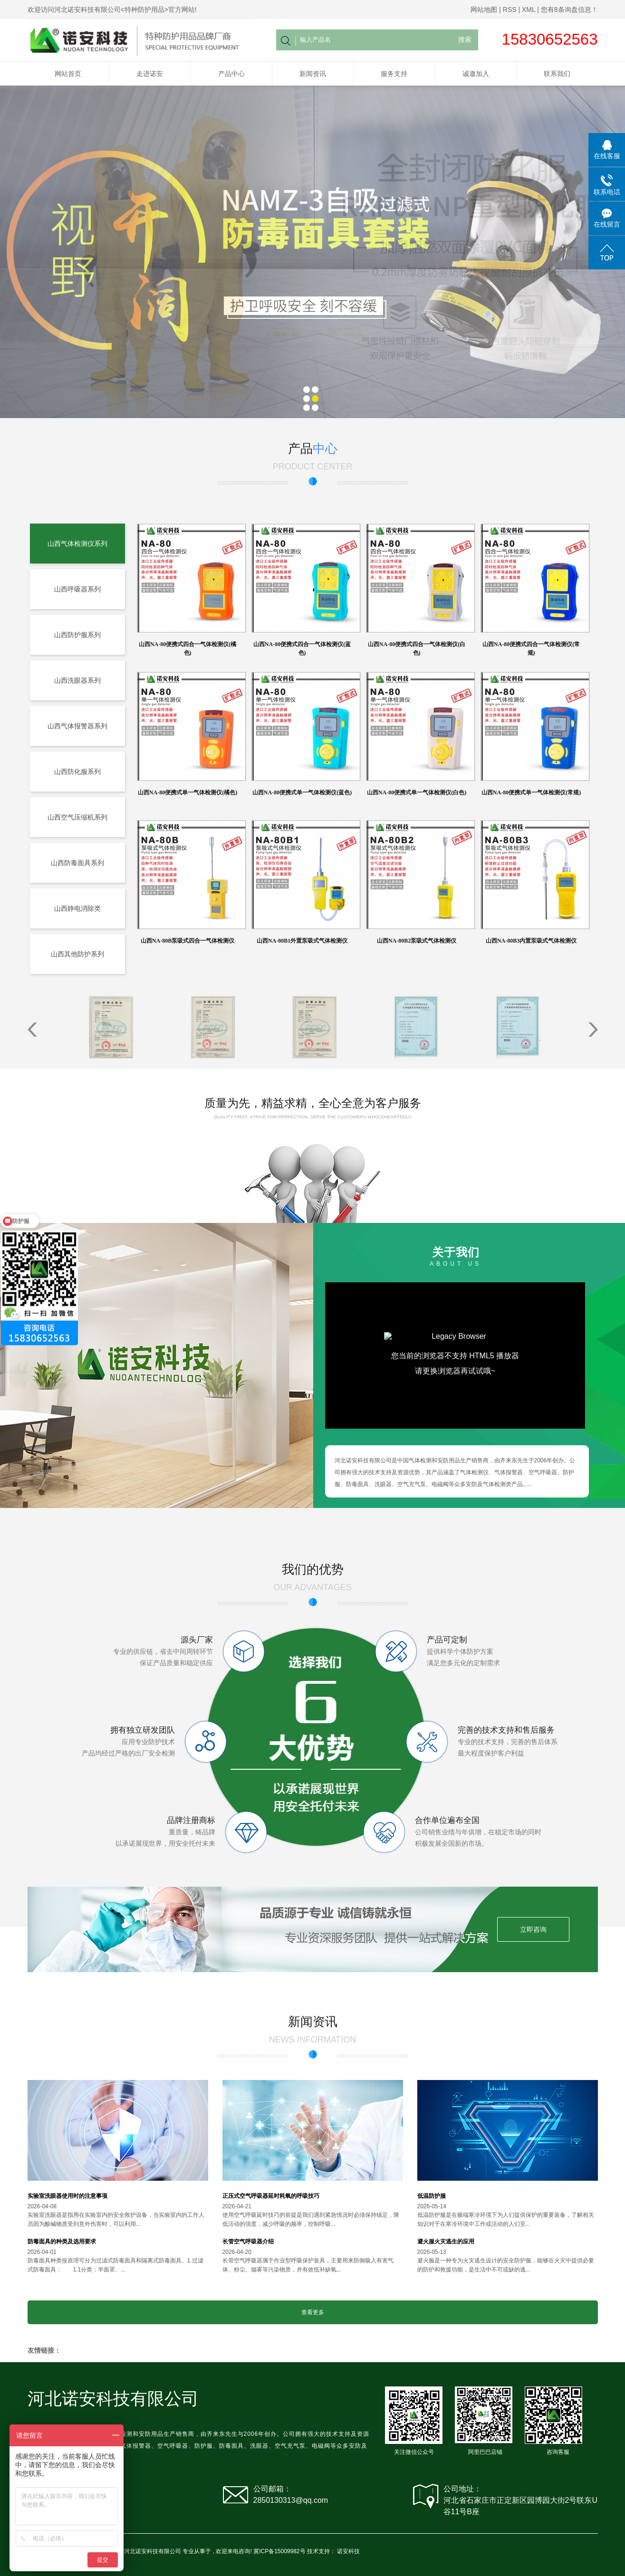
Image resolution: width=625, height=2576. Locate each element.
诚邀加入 (475, 73)
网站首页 (68, 73)
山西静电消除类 (77, 908)
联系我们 (557, 73)
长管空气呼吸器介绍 (248, 2241)
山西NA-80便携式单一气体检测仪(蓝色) (302, 792)
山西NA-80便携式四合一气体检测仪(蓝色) (302, 648)
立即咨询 (533, 1929)
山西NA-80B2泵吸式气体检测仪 (416, 940)
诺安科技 (348, 2551)
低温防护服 (431, 2196)
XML (528, 9)
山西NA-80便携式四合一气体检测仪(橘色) (187, 648)
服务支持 (394, 73)
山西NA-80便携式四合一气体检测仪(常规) (531, 648)
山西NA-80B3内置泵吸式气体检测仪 (531, 940)
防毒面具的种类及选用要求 (62, 2241)
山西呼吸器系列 (77, 589)
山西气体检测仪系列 (77, 543)
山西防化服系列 (77, 771)
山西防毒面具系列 (77, 863)
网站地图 (484, 9)
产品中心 (231, 73)
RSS (510, 9)
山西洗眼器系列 (77, 680)
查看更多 (312, 2312)
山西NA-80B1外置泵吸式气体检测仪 (302, 940)
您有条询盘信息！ (569, 9)
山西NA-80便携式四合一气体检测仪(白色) (416, 648)
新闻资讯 (312, 73)
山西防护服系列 (77, 635)
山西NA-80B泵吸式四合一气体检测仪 (187, 940)
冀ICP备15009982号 (279, 2551)
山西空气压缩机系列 (77, 817)
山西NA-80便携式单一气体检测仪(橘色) (187, 792)
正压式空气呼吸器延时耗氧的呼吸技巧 (270, 2196)
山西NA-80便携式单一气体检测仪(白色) (416, 792)
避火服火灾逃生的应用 (445, 2241)
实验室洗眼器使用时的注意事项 (67, 2196)
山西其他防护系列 (77, 954)
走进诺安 (149, 73)
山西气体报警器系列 (77, 726)
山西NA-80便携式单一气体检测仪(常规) (531, 792)
